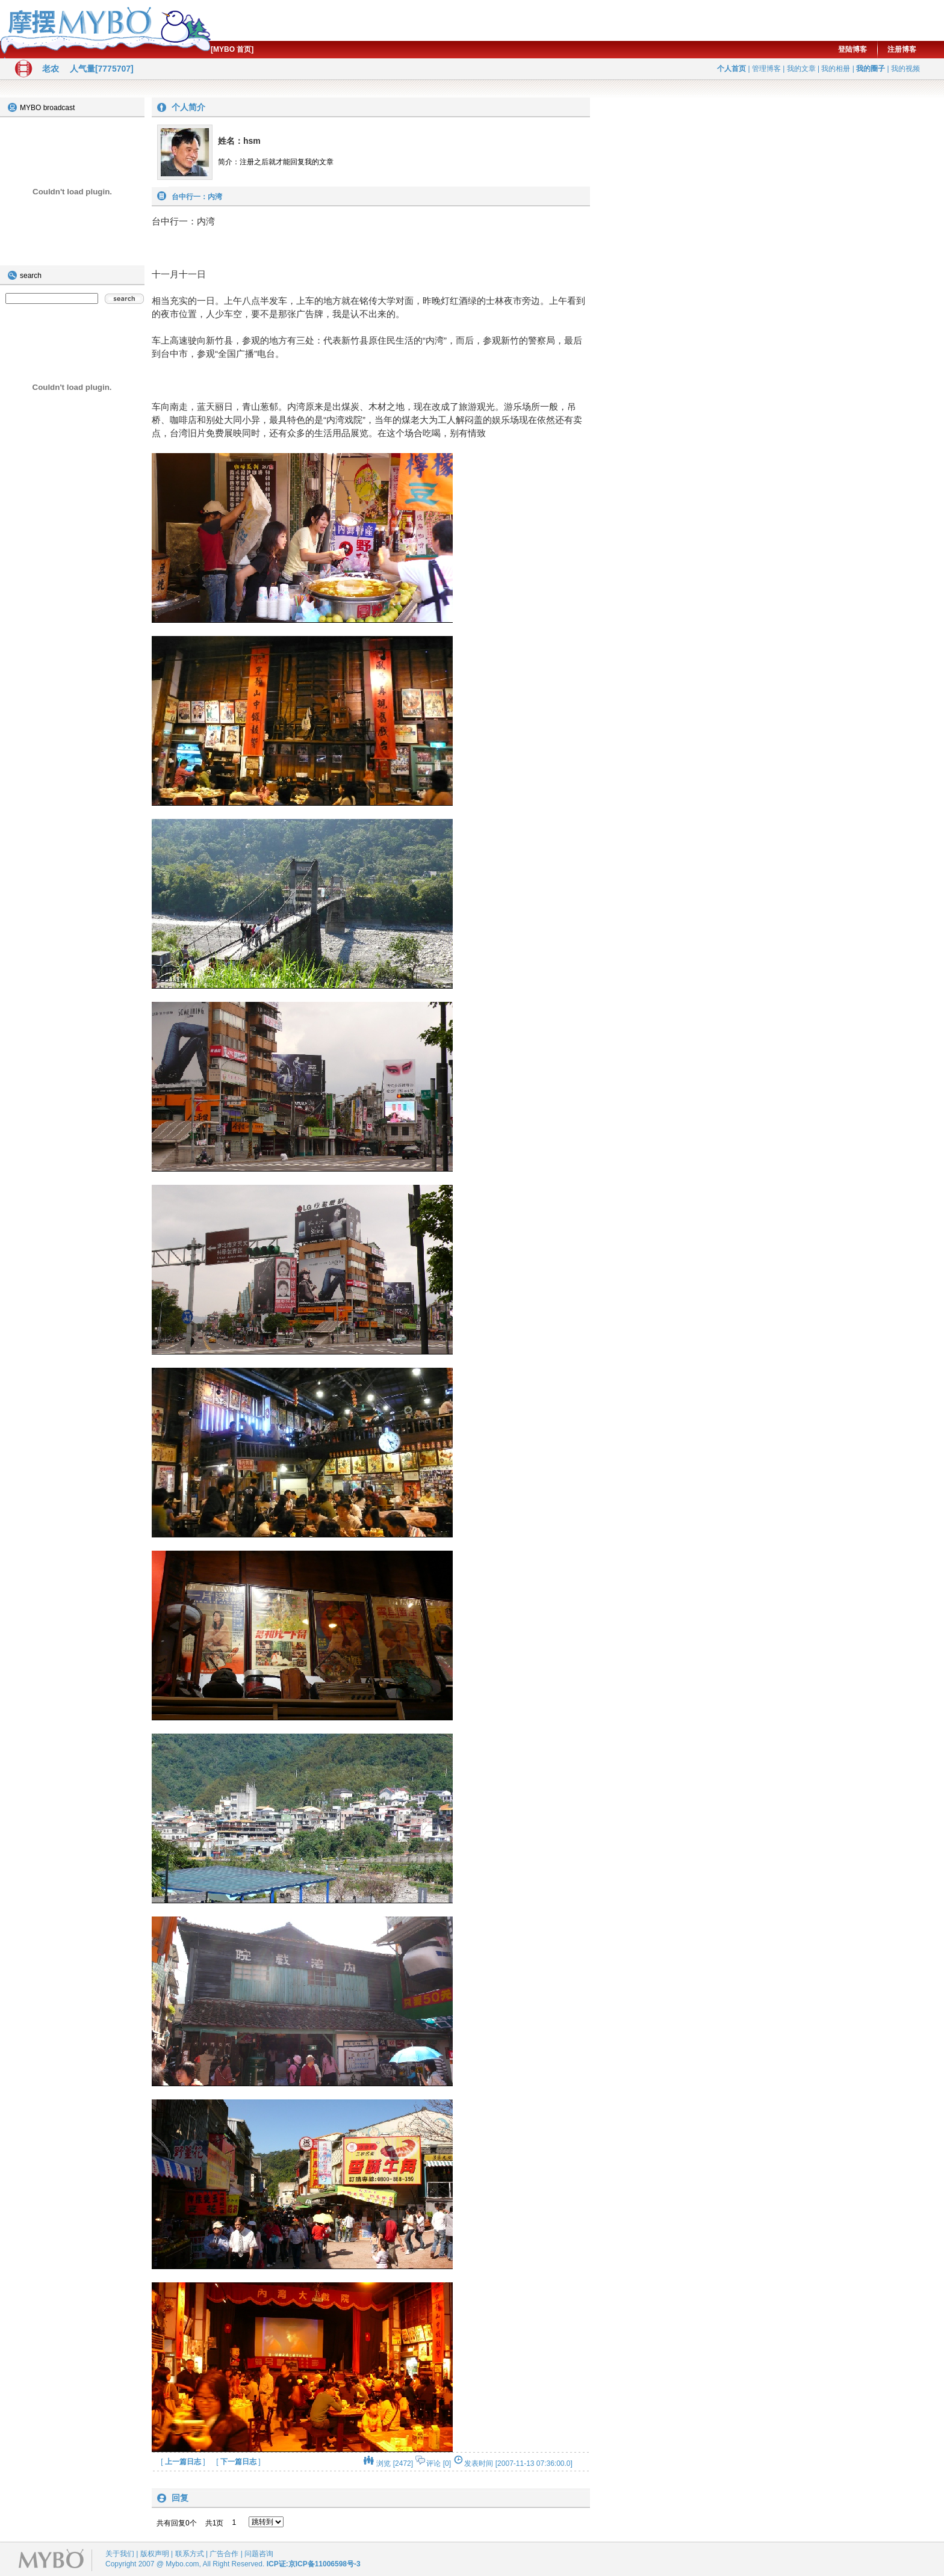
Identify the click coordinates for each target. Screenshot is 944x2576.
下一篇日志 (239, 2461)
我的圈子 (870, 68)
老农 (50, 68)
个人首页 (731, 68)
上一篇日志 (183, 2461)
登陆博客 (852, 49)
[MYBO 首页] (232, 49)
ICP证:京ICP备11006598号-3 (314, 2564)
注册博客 (901, 49)
